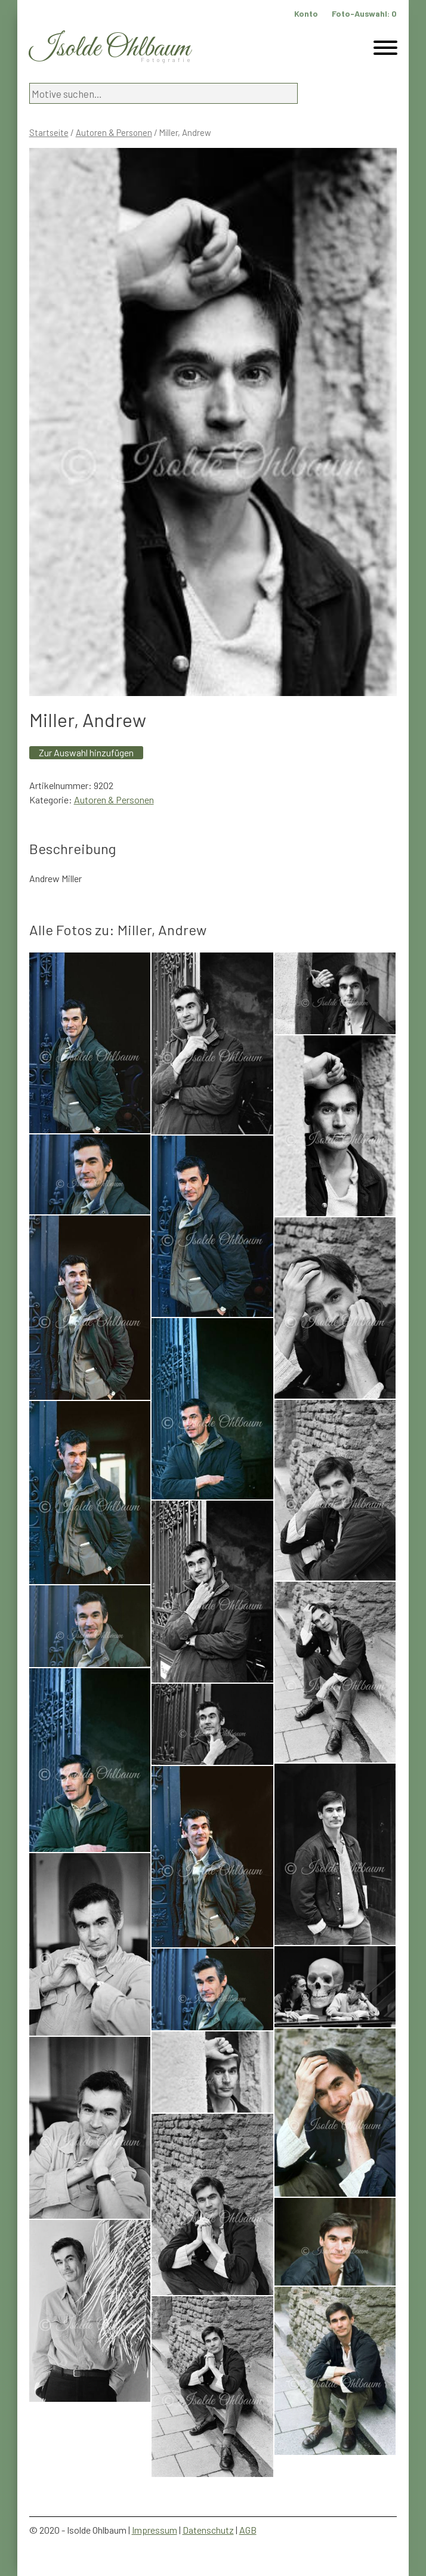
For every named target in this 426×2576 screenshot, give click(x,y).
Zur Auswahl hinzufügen (86, 752)
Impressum (154, 2529)
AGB (248, 2529)
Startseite (49, 132)
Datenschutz (208, 2529)
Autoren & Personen (114, 132)
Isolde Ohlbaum (109, 48)
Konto (306, 13)
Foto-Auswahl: (364, 13)
